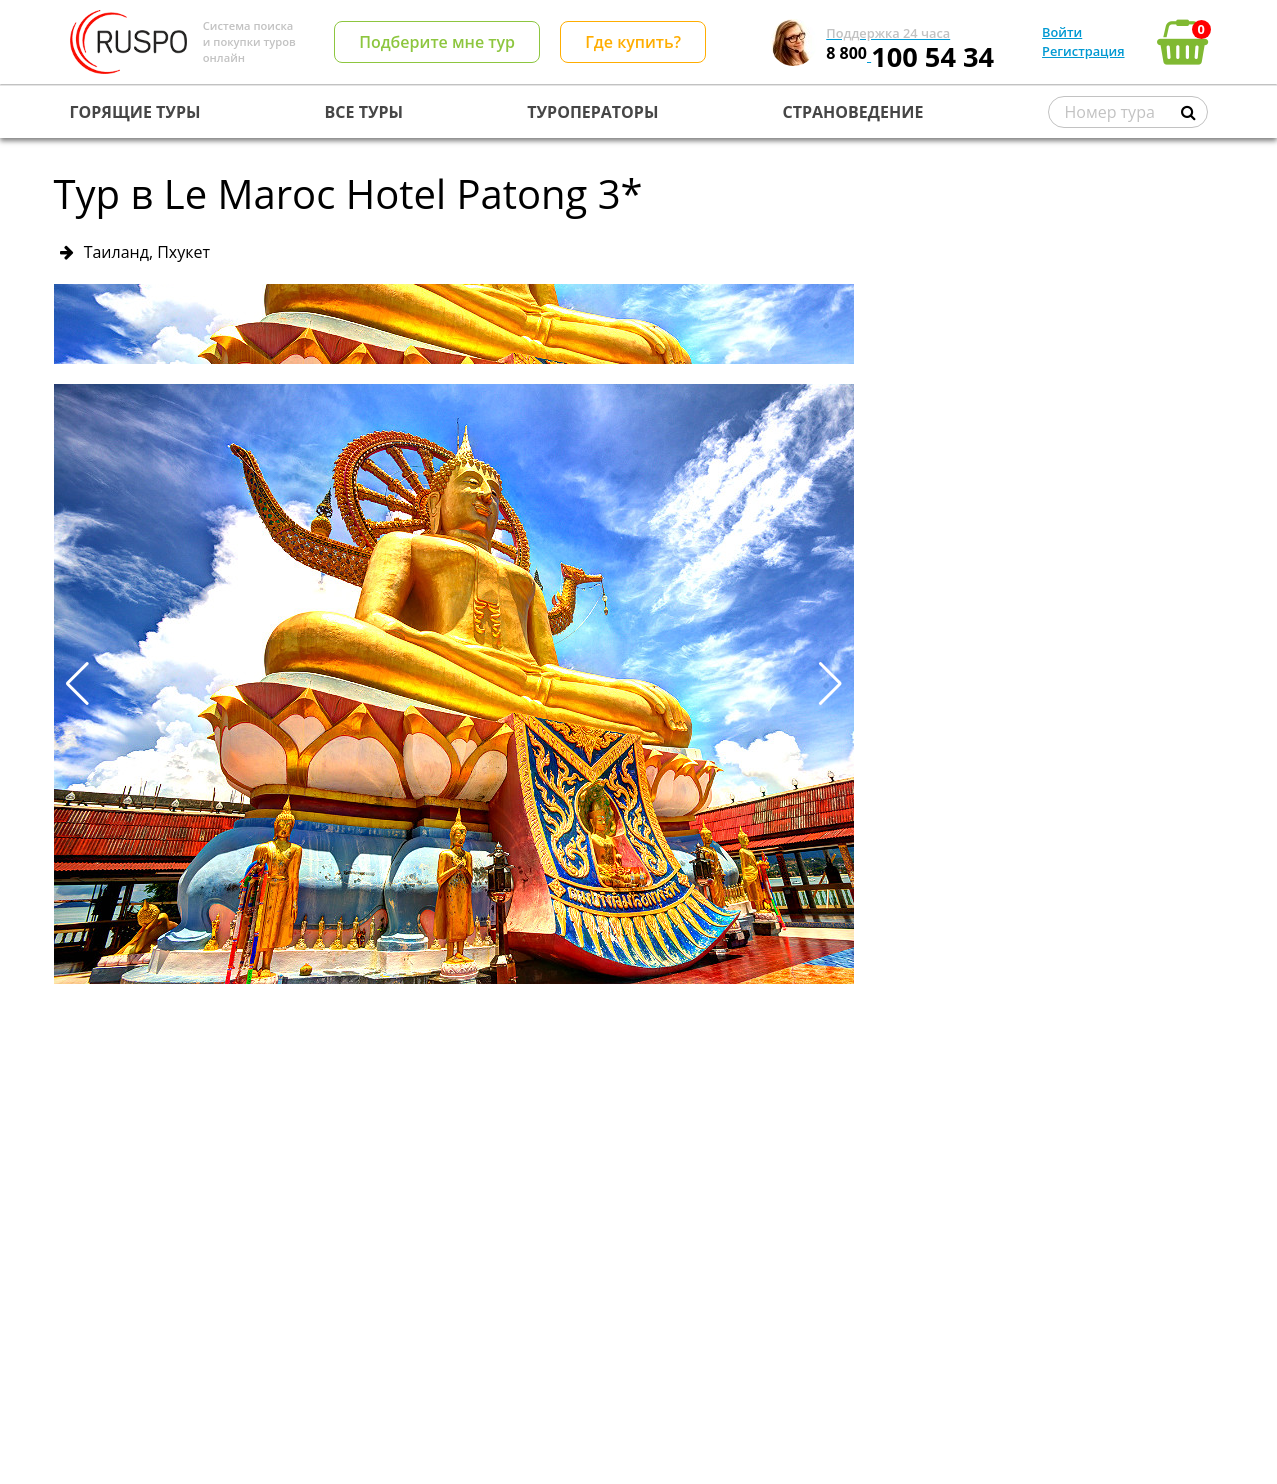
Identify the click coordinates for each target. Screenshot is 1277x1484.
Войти (1062, 32)
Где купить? (633, 42)
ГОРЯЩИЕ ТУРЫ (135, 112)
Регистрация (1083, 51)
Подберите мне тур (437, 42)
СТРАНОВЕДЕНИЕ (853, 112)
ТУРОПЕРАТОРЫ (592, 112)
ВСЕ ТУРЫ (364, 112)
